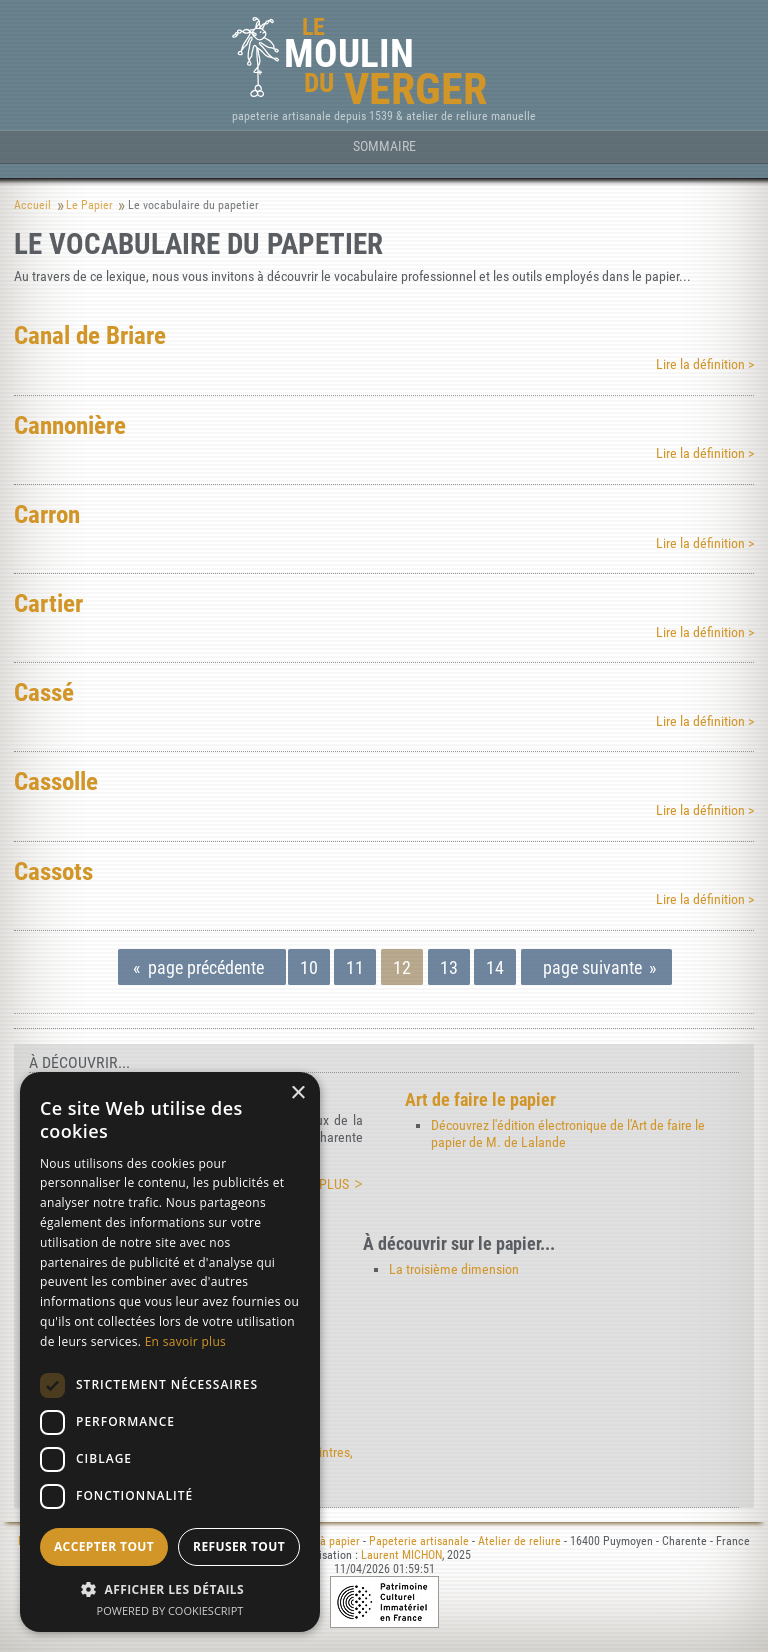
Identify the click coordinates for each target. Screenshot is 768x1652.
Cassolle (56, 781)
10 (309, 967)
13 (449, 967)
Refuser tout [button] (239, 1546)
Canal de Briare (90, 335)
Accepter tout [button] (104, 1546)
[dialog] (170, 1352)
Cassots (53, 871)
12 (402, 967)
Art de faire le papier (480, 1099)
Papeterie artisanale (419, 1541)
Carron (47, 514)
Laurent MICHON (401, 1555)
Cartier (48, 603)
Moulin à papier (322, 1541)
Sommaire (384, 146)
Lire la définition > (705, 364)
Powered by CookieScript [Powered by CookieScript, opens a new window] (170, 1610)
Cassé (44, 692)
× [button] (297, 1093)
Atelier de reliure (519, 1541)
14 (495, 967)
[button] (170, 1588)
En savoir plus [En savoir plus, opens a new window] (185, 1341)
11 (355, 967)
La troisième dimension (454, 1269)
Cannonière (70, 425)
